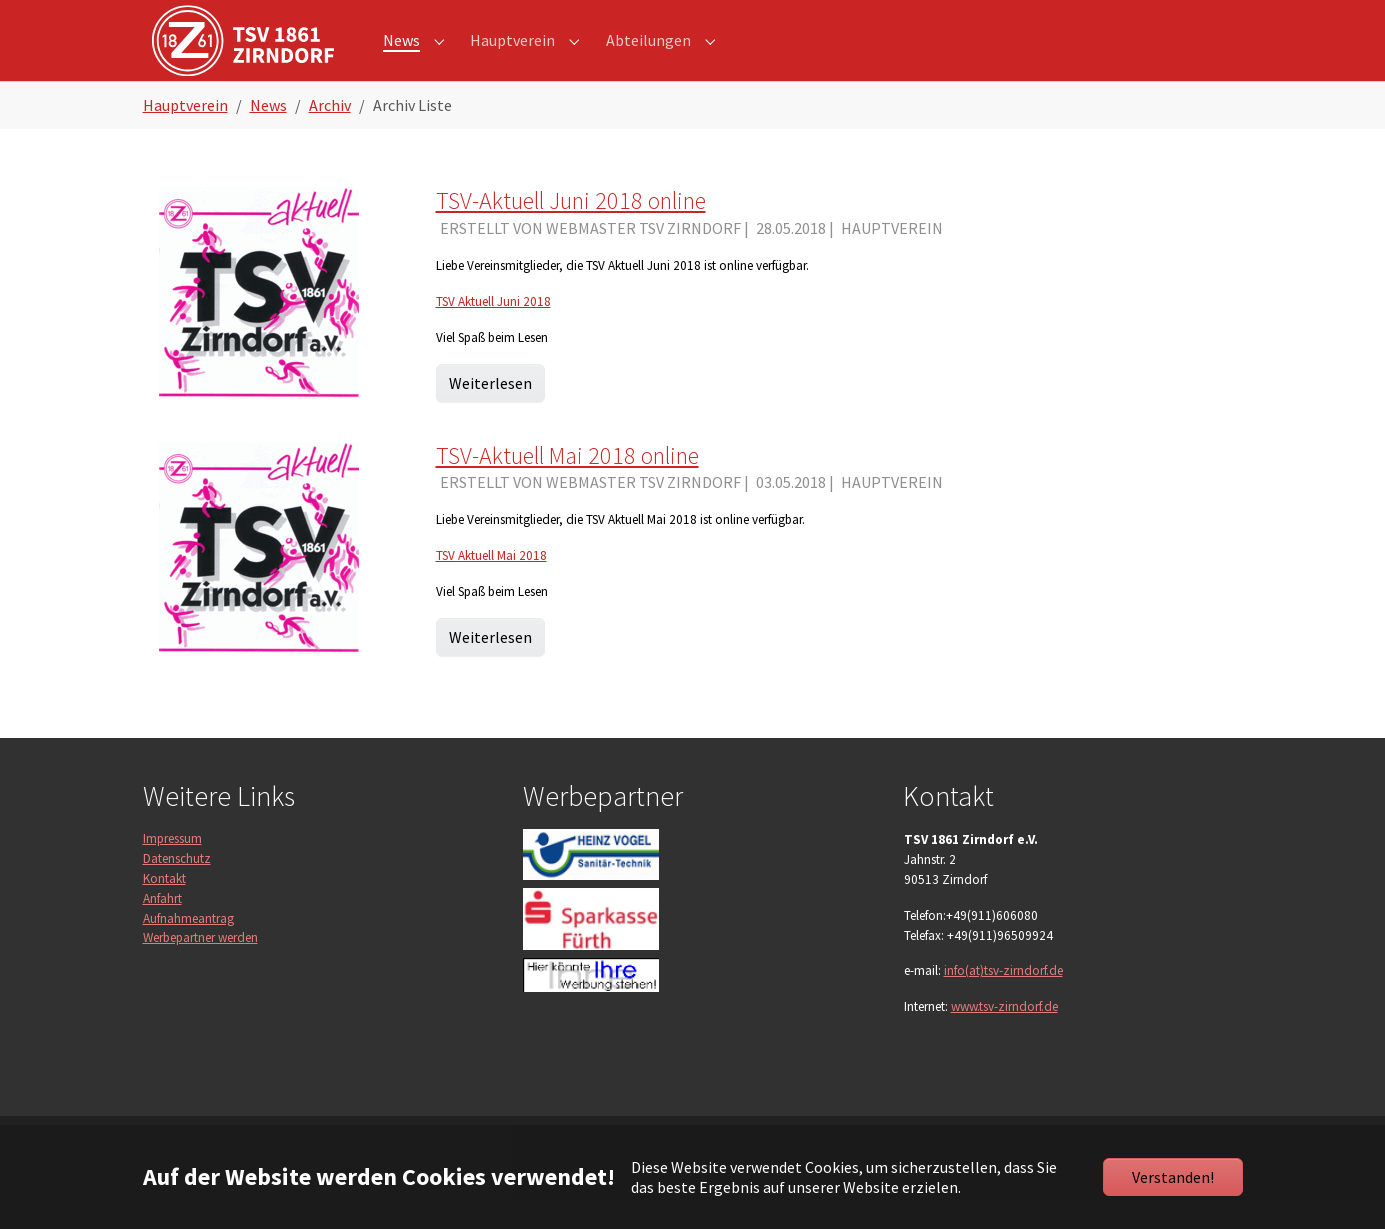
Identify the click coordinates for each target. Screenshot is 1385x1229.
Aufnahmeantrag (188, 946)
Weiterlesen (490, 411)
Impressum (172, 867)
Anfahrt (162, 926)
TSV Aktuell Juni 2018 (493, 330)
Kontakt (164, 907)
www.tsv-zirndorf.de (1004, 1035)
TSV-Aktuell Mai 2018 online (567, 483)
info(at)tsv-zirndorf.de (1003, 999)
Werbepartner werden (200, 966)
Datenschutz (177, 887)
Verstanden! (1173, 1177)
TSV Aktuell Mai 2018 (491, 584)
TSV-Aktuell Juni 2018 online (571, 229)
